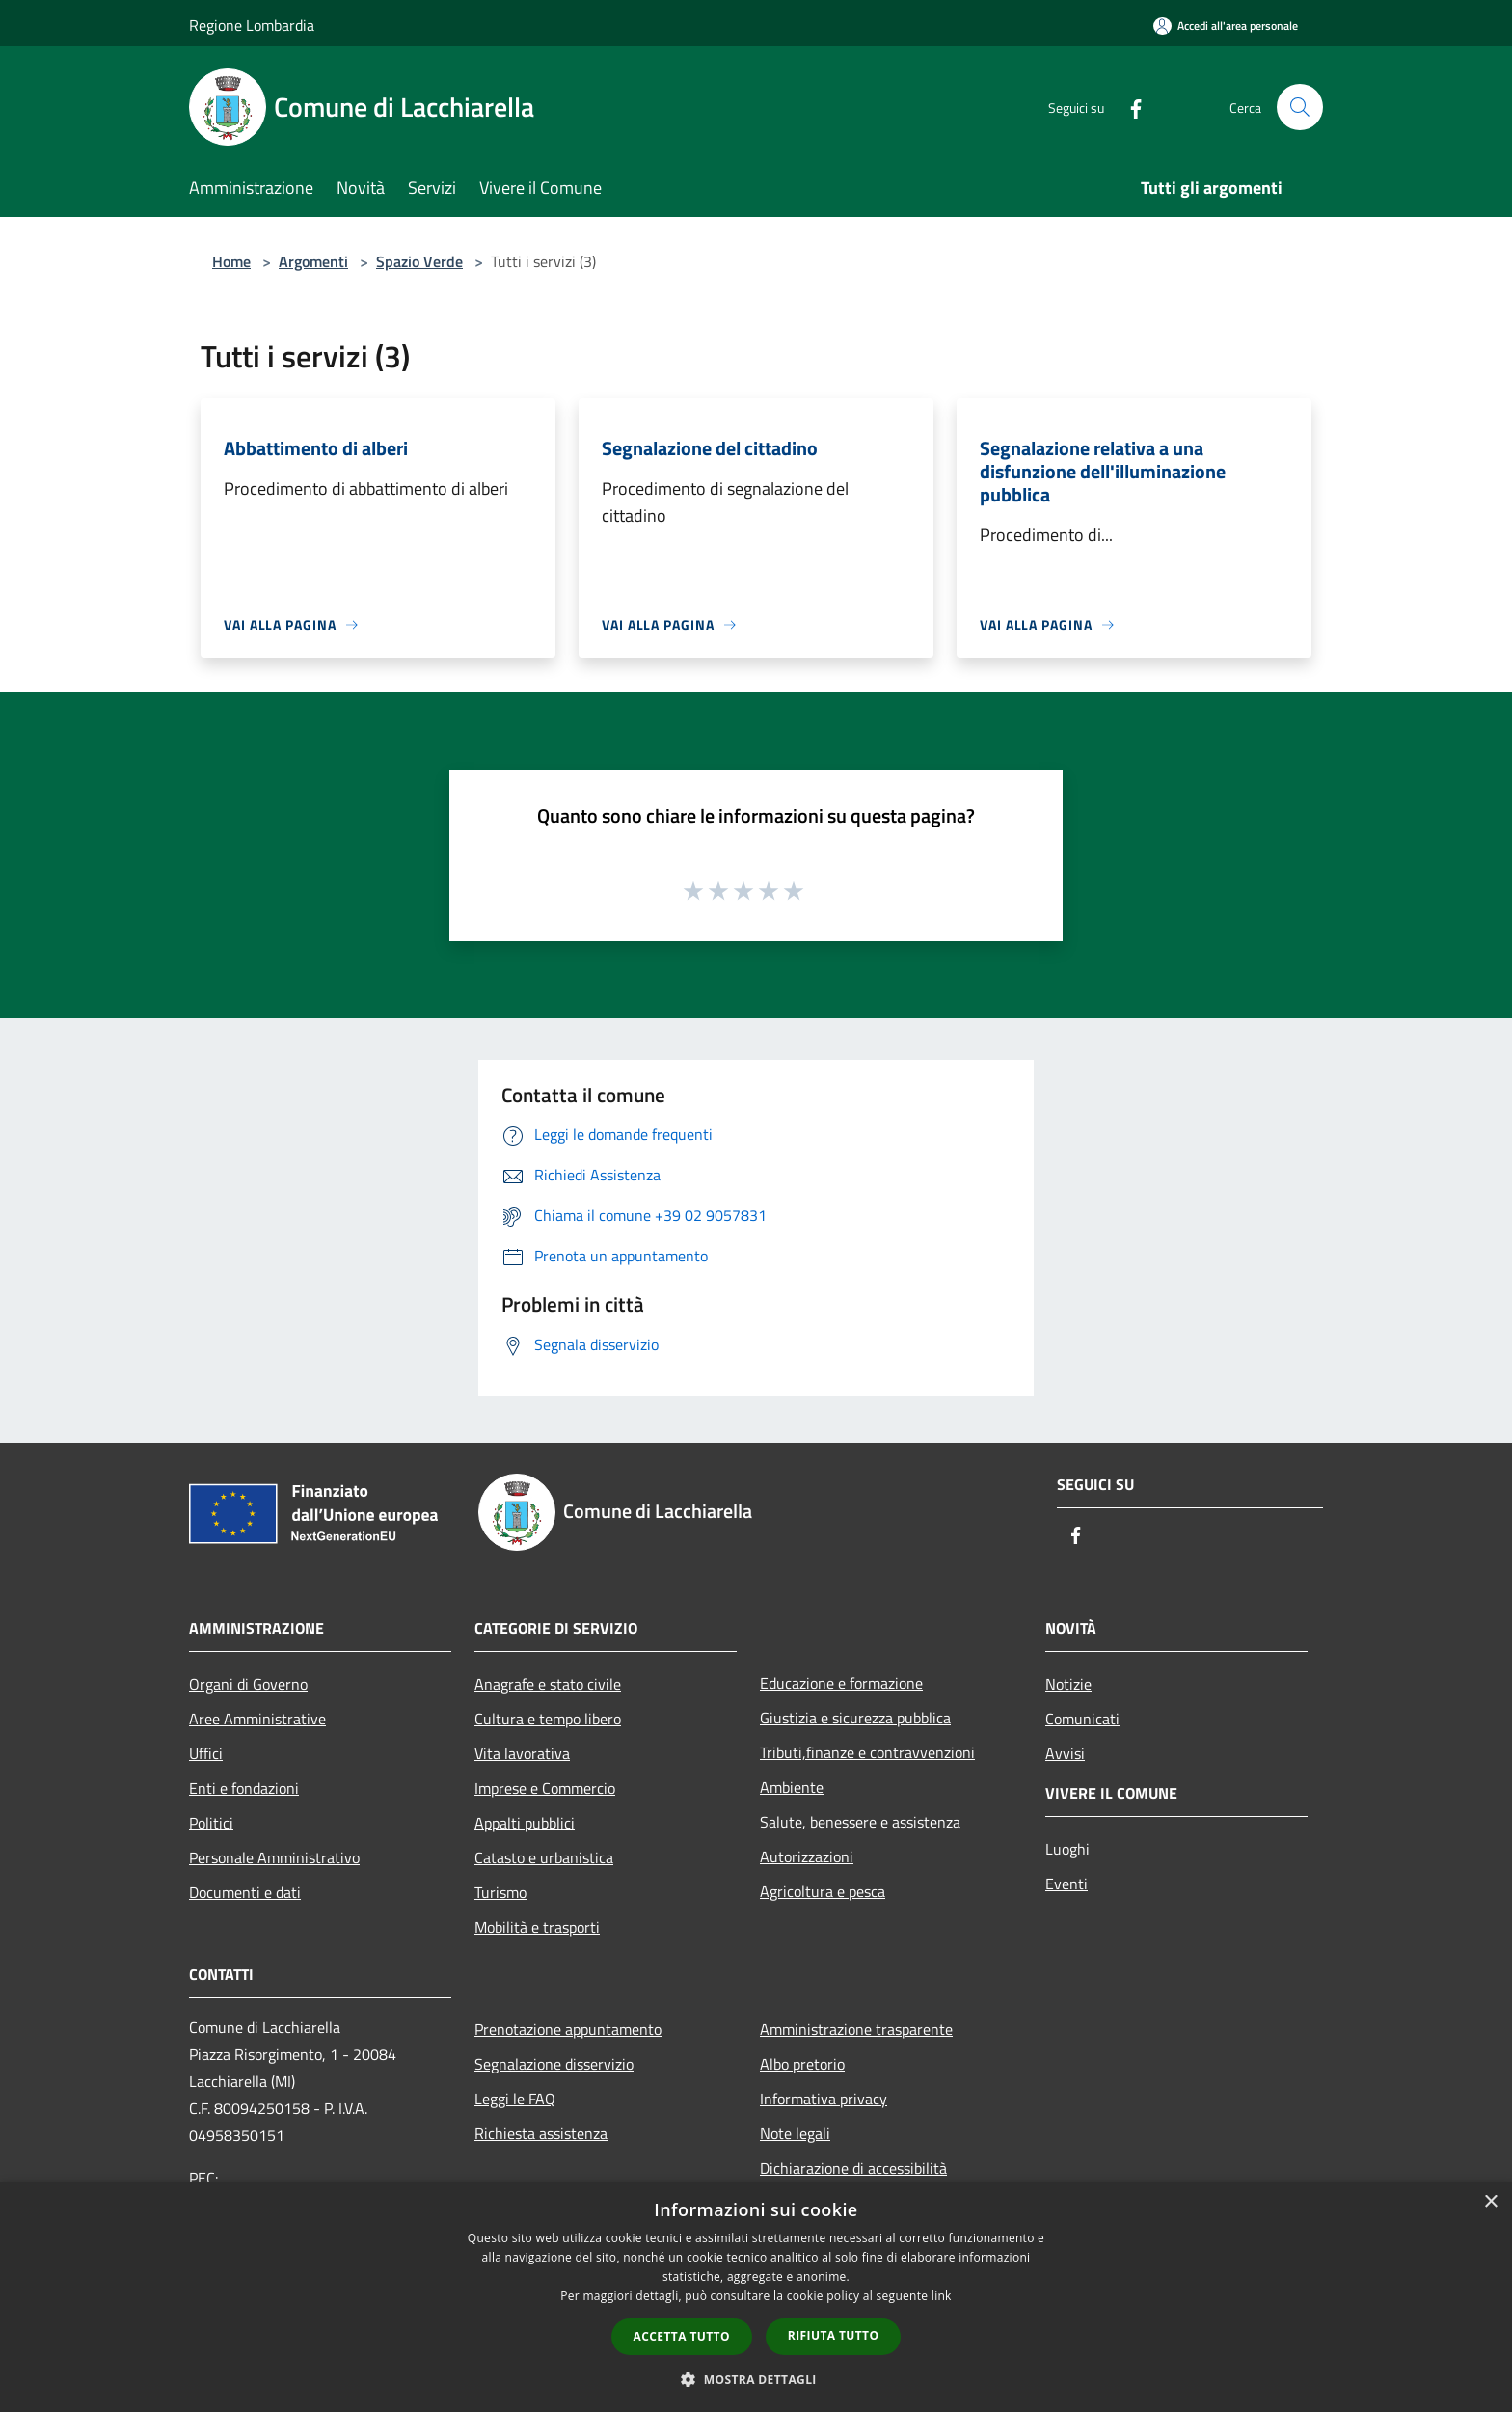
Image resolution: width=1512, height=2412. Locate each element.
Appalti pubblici (524, 1822)
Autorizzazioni (806, 1856)
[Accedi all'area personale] (1225, 25)
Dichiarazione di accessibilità (853, 2168)
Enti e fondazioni (244, 1788)
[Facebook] (1128, 107)
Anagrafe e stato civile (547, 1683)
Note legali (795, 2133)
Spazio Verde (419, 261)
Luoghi (1067, 1848)
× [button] (1490, 2202)
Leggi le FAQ (514, 2098)
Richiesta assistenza (541, 2133)
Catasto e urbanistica (543, 1857)
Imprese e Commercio (544, 1788)
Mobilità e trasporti (537, 1926)
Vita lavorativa (522, 1753)
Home (231, 261)
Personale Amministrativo (274, 1857)
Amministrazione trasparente (856, 2029)
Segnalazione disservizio (554, 2063)
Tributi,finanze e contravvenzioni (867, 1752)
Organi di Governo (248, 1683)
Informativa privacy (823, 2098)
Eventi (1066, 1883)
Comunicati (1082, 1718)
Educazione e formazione (841, 1682)
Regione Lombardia (251, 25)
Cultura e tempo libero (547, 1718)
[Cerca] (1300, 107)
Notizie (1068, 1683)
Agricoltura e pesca (822, 1891)
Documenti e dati (245, 1892)
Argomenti (313, 261)
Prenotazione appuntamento (568, 2029)
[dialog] (756, 2297)
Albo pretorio (802, 2063)
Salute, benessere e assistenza (860, 1821)
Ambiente (792, 1787)
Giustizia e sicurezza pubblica (855, 1717)
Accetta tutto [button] (682, 2336)
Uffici (206, 1753)
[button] (756, 2379)
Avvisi (1065, 1753)
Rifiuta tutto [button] (833, 2335)
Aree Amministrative (257, 1718)
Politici (211, 1822)
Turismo (500, 1892)
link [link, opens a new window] (942, 2296)
